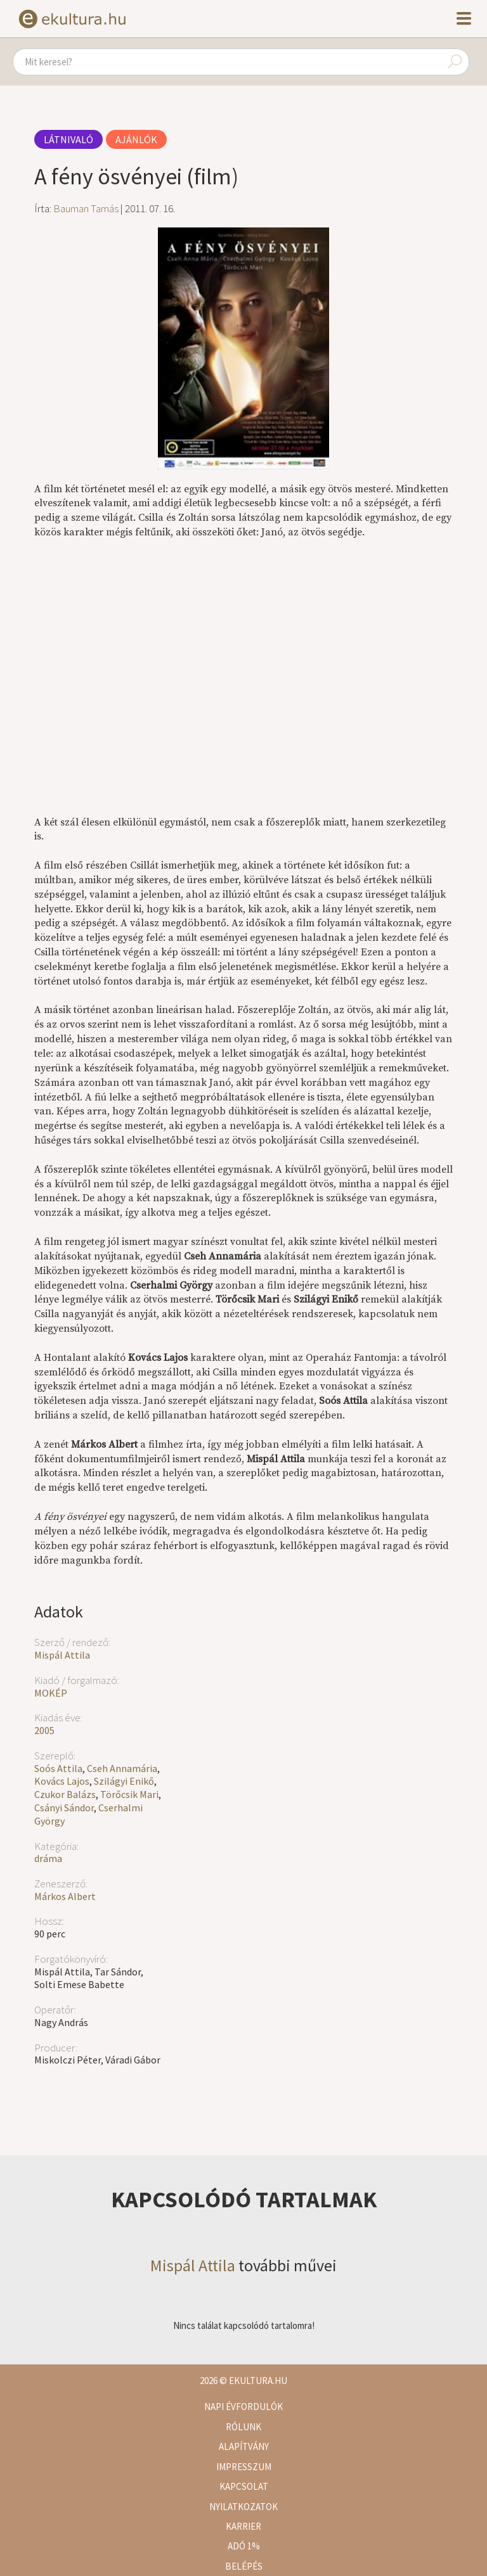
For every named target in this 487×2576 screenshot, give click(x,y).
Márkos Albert (65, 1896)
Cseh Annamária (122, 1768)
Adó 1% (244, 2546)
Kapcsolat (243, 2486)
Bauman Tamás (86, 208)
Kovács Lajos (61, 1781)
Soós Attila (58, 1768)
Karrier (243, 2526)
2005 (44, 1730)
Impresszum (243, 2467)
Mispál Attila (62, 1654)
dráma (48, 1858)
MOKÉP (50, 1693)
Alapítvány (244, 2446)
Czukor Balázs (65, 1794)
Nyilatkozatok (243, 2507)
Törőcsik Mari (129, 1794)
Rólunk (243, 2427)
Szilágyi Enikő (124, 1781)
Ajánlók (136, 139)
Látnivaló (68, 139)
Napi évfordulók (243, 2407)
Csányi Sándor (64, 1807)
